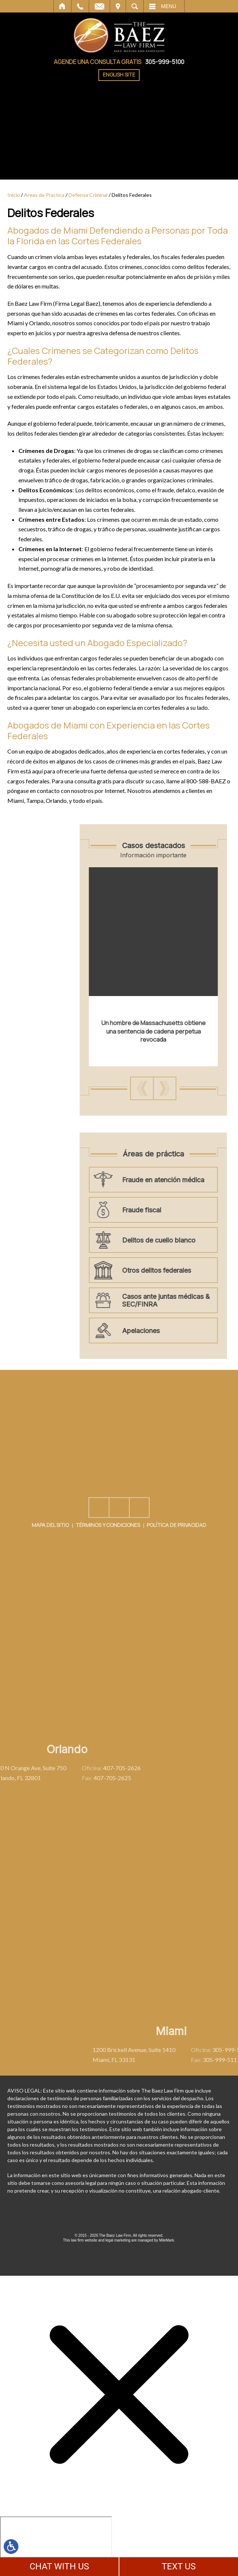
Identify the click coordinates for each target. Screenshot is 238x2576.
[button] (184, 1088)
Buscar (134, 6)
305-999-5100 (164, 62)
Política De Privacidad (176, 1559)
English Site (119, 74)
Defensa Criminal (88, 195)
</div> (56, 2544)
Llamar (80, 6)
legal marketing (117, 2240)
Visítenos (118, 6)
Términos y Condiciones (108, 1559)
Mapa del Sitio (50, 1559)
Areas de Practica (44, 195)
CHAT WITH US (59, 2566)
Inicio (62, 6)
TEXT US (179, 2566)
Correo (99, 6)
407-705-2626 (57, 1767)
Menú (168, 6)
